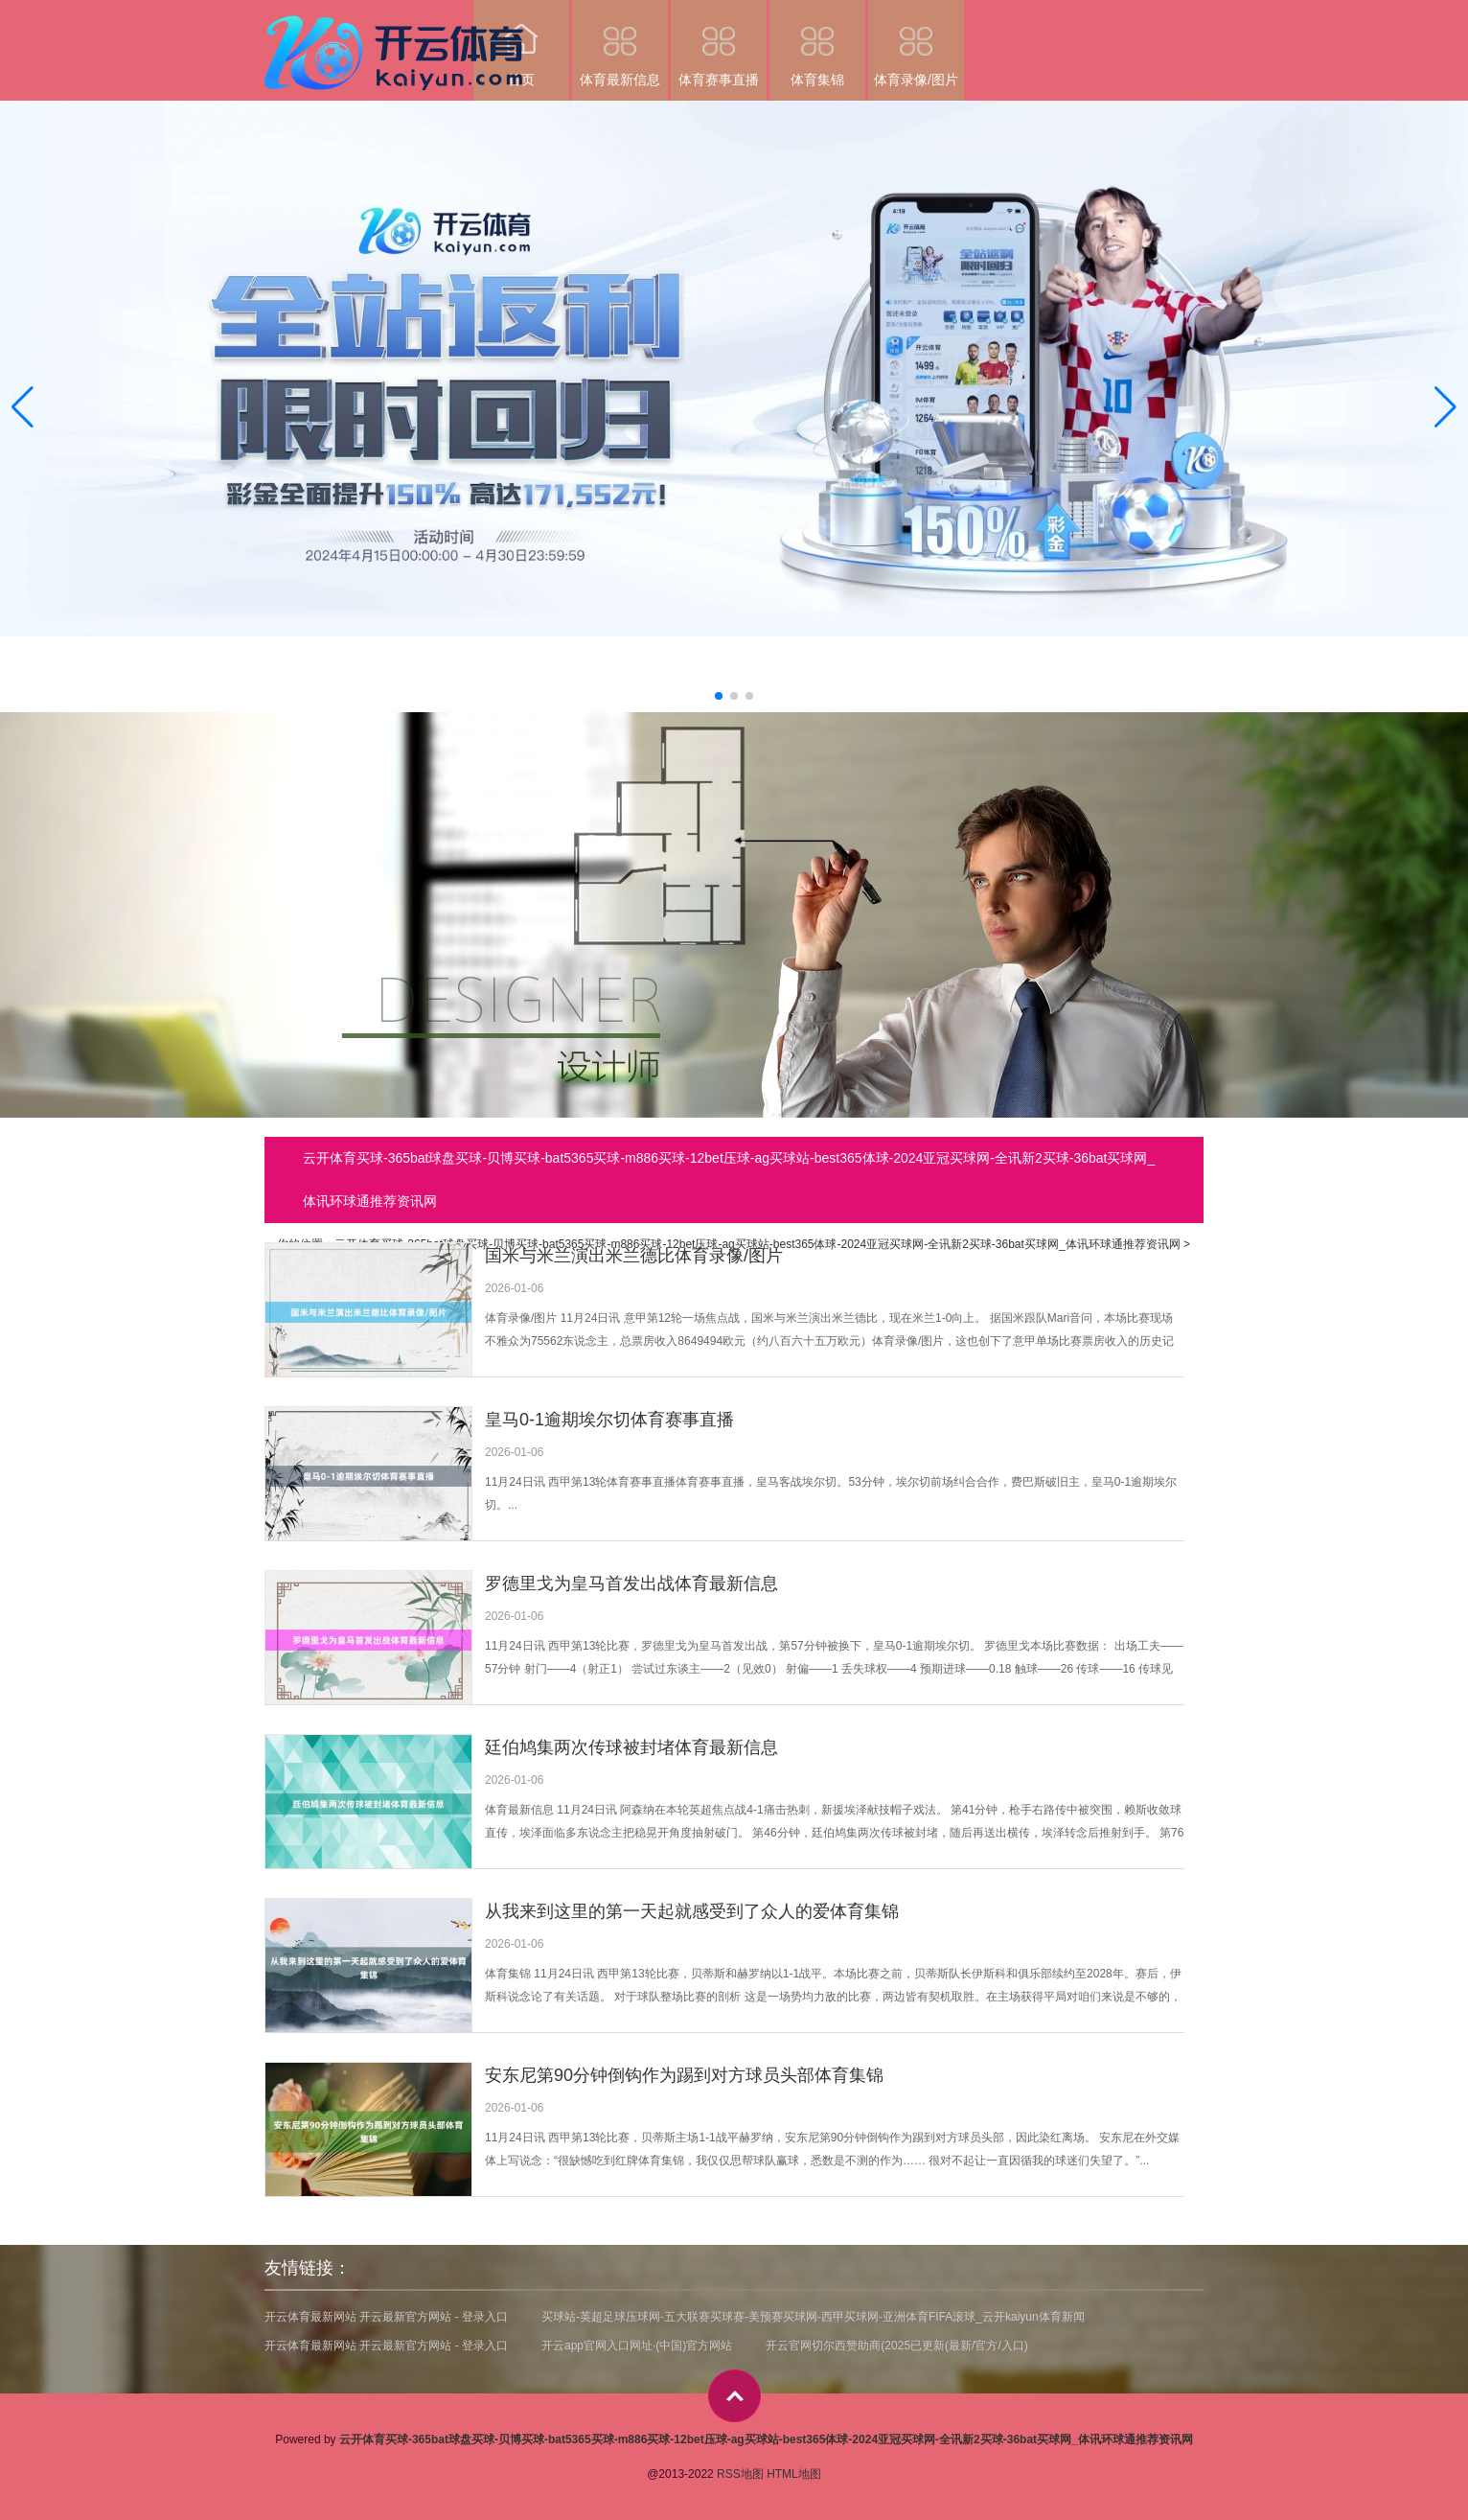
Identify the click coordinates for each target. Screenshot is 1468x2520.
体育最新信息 (620, 43)
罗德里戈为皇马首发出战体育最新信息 (631, 1583)
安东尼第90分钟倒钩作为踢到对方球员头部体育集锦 (684, 2075)
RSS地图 (740, 2474)
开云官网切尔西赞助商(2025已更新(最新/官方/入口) (896, 2345)
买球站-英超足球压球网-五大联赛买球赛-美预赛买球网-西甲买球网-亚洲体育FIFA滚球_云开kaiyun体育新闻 (813, 2316)
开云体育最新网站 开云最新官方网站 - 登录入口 (386, 2316)
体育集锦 (817, 43)
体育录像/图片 (916, 43)
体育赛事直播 (719, 43)
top (734, 2396)
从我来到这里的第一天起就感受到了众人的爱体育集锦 (692, 1911)
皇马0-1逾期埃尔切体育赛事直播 (609, 1419)
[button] (1445, 406)
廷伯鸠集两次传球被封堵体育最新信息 (631, 1747)
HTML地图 (794, 2474)
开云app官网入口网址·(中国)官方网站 (636, 2345)
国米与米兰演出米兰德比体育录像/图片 (634, 1255)
